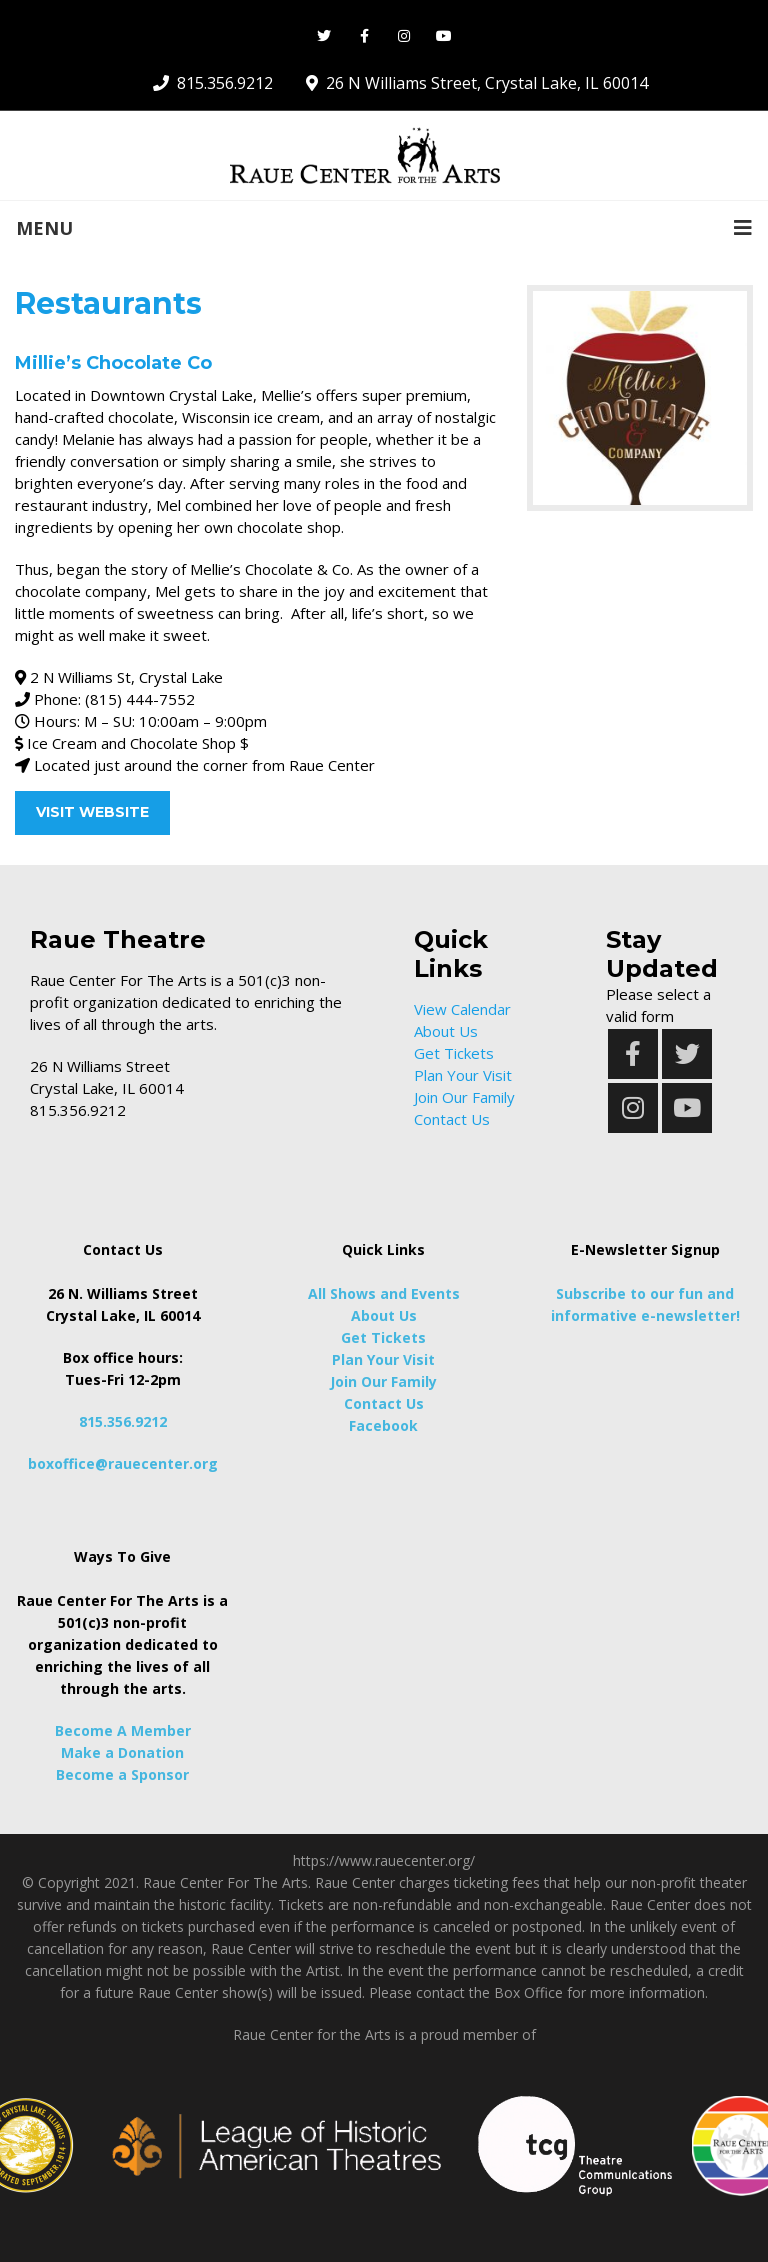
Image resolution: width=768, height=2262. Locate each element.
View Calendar (462, 1009)
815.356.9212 (123, 1421)
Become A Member (123, 1730)
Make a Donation (122, 1752)
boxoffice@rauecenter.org (123, 1463)
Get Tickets (454, 1053)
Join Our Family (464, 1097)
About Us (446, 1031)
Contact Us (452, 1119)
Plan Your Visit (463, 1075)
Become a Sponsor (122, 1774)
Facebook (383, 1425)
